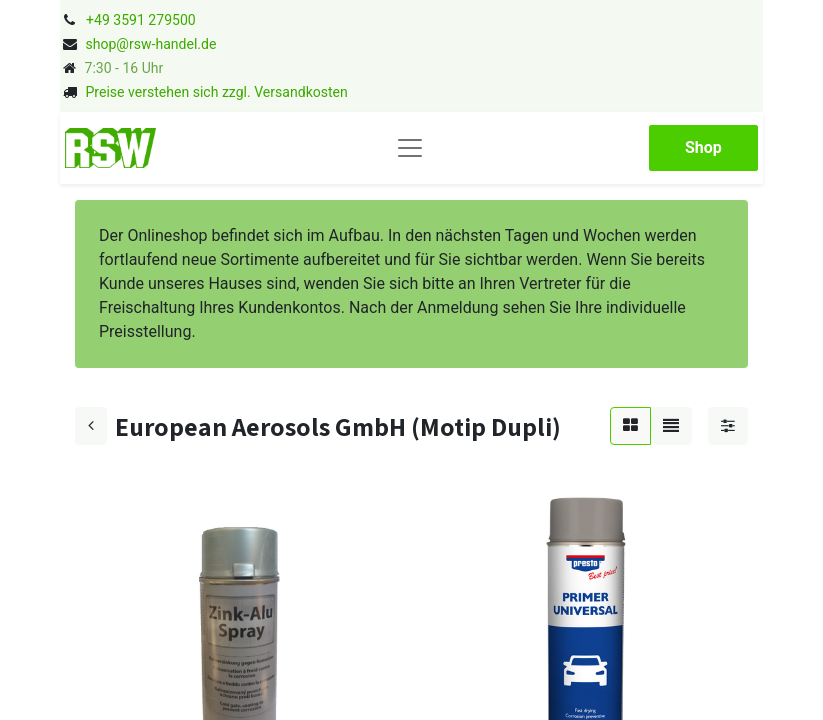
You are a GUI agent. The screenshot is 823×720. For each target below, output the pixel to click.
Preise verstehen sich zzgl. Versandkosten (216, 92)
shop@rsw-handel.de (150, 44)
